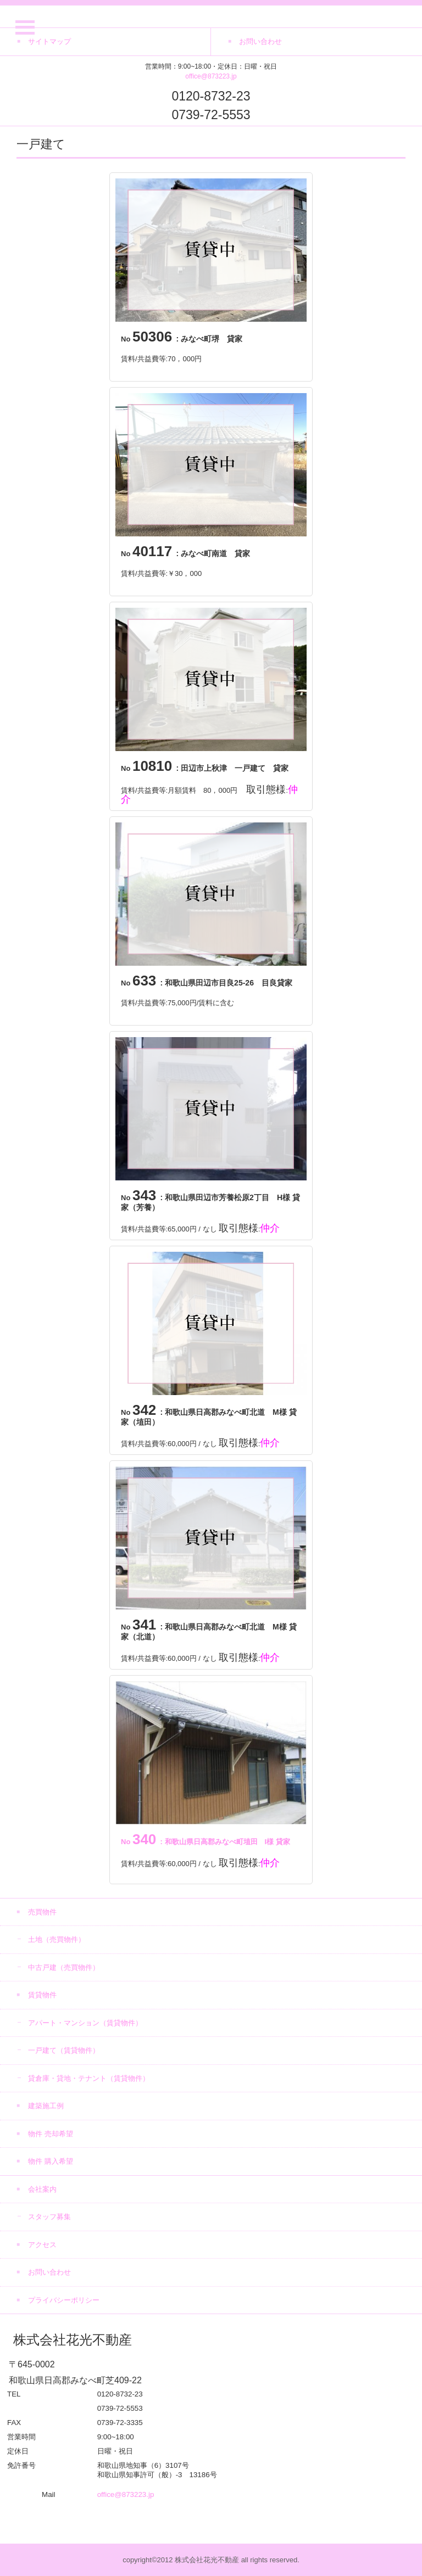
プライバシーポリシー (63, 2300)
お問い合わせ (49, 2272)
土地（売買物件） (56, 1939)
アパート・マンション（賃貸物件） (85, 2023)
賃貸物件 (42, 1995)
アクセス (42, 2245)
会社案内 (42, 2189)
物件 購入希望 (50, 2161)
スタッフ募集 (49, 2217)
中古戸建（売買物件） (63, 1967)
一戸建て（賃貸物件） (63, 2050)
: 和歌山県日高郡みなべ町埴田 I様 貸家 (205, 1842)
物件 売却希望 (50, 2134)
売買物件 (42, 1912)
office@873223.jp (210, 76)
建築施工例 (46, 2106)
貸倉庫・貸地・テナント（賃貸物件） (88, 2078)
